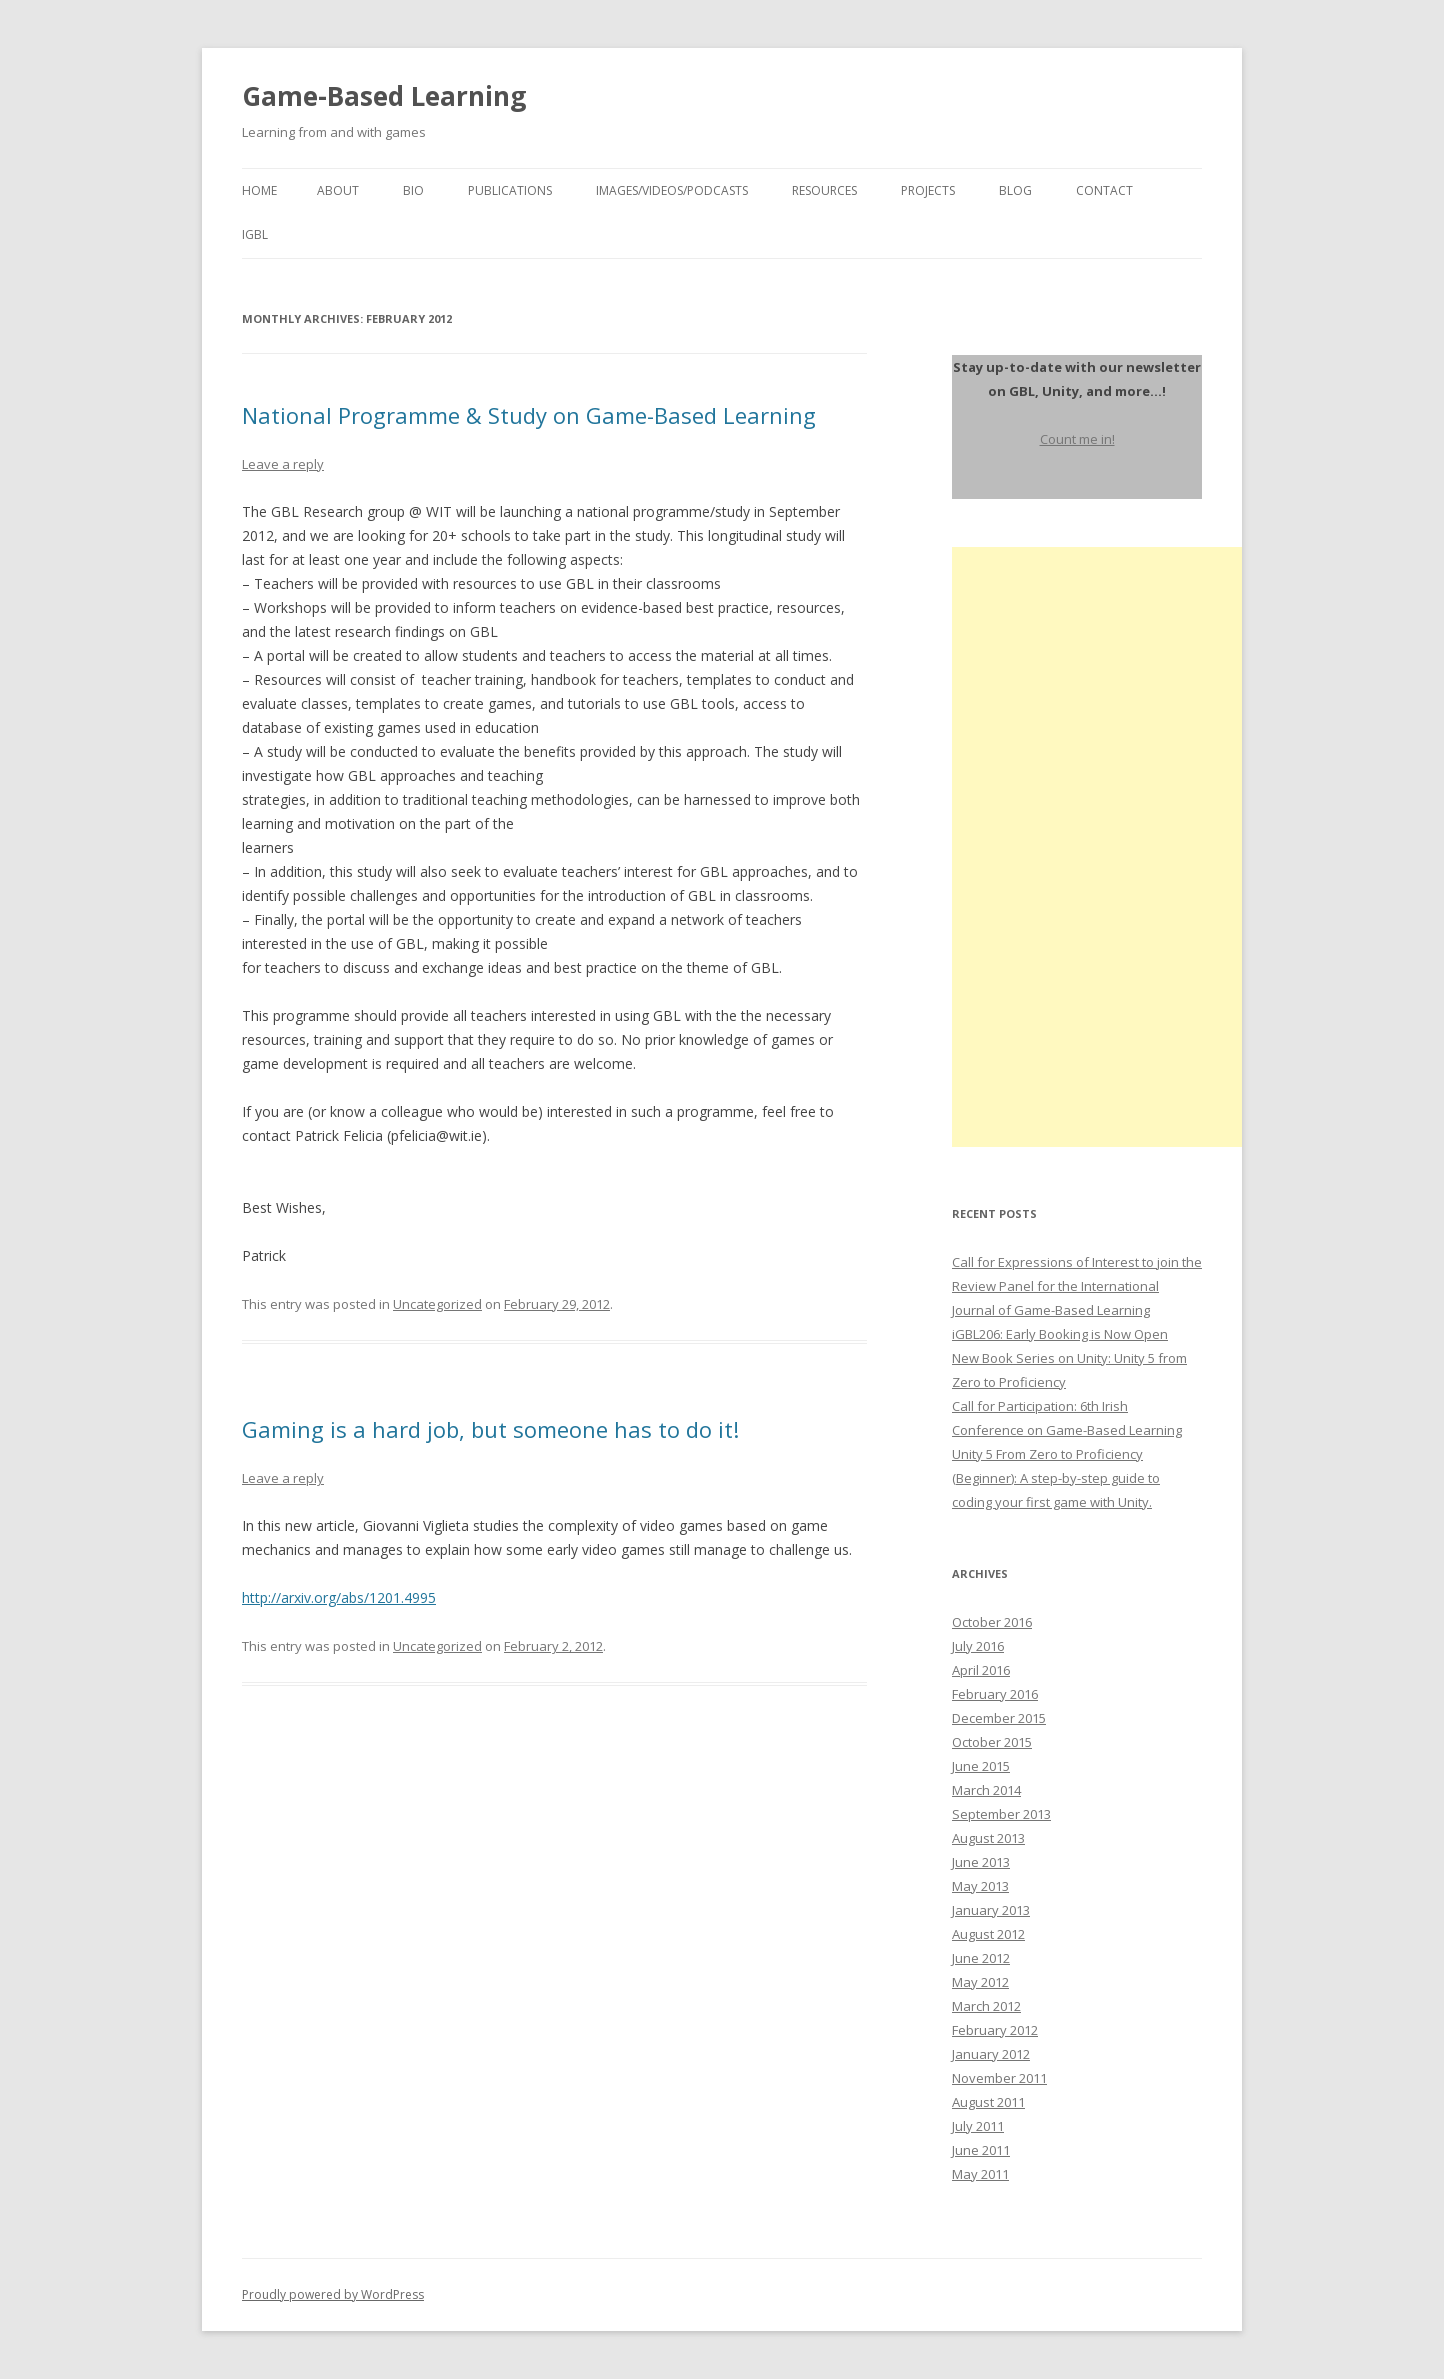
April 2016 (981, 1670)
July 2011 (978, 2126)
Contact (1104, 190)
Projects (928, 190)
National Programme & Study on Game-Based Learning (529, 415)
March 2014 (986, 1790)
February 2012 (995, 2030)
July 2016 (978, 1646)
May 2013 (980, 1886)
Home (259, 190)
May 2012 (980, 1982)
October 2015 (992, 1742)
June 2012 (981, 1958)
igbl (255, 234)
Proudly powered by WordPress (333, 2294)
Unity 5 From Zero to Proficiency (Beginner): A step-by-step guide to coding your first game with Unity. (1056, 1478)
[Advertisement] (1102, 847)
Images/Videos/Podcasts (672, 190)
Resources (824, 190)
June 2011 (981, 2150)
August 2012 (988, 1934)
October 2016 (992, 1622)
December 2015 (999, 1718)
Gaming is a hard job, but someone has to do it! (490, 1429)
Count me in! (1077, 439)
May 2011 (980, 2174)
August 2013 (988, 1838)
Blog (1015, 190)
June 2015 (981, 1766)
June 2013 (981, 1862)
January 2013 (991, 1910)
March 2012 (986, 2006)
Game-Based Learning (384, 96)
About (338, 190)
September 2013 (1001, 1814)
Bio (413, 190)
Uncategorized (437, 1304)
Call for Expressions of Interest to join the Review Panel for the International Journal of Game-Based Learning (1077, 1286)
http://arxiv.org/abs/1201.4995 (339, 1597)
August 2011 (988, 2102)
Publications (510, 190)
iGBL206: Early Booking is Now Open (1060, 1334)
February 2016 (995, 1694)
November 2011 (999, 2078)
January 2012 (991, 2054)
